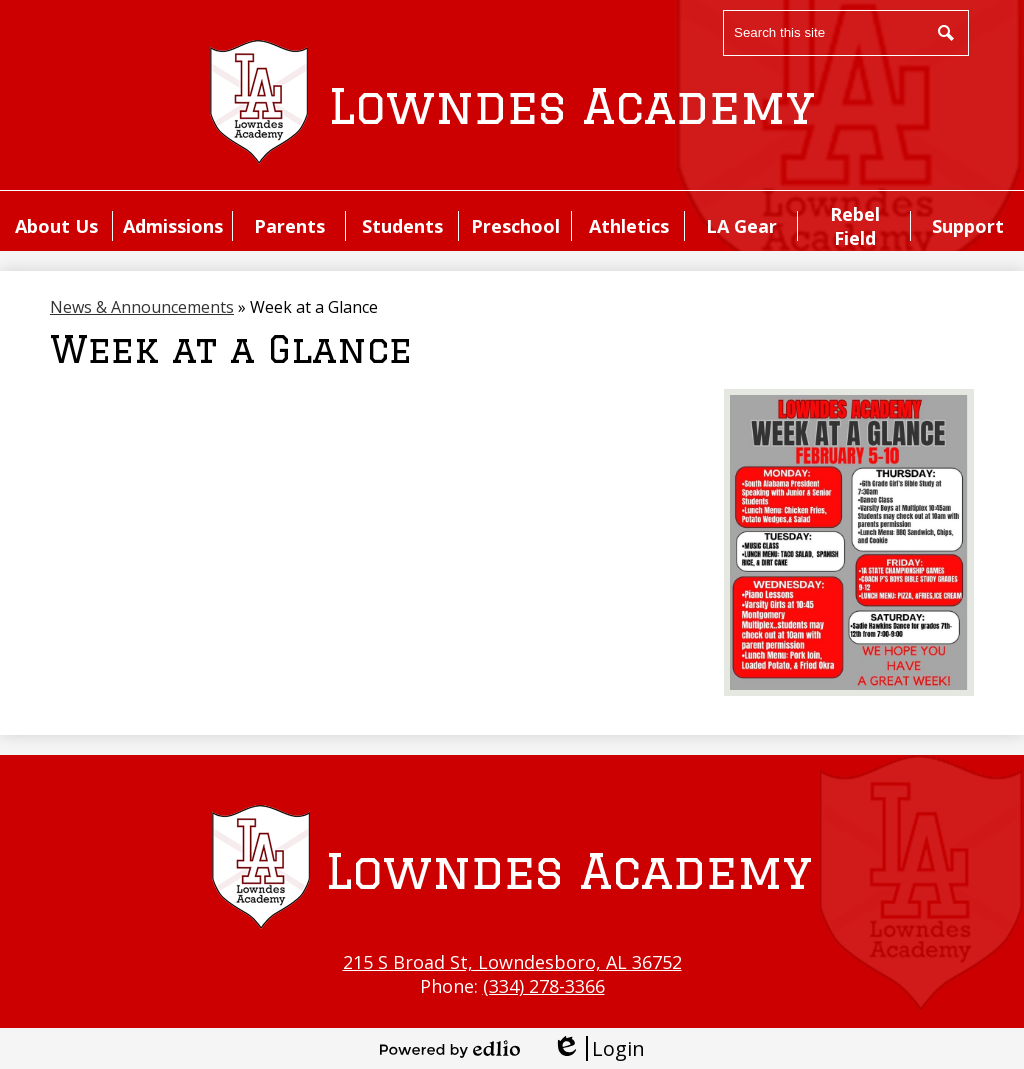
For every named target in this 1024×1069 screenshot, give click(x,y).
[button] (56, 226)
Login (598, 1048)
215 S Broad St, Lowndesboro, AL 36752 (512, 962)
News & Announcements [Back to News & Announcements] (142, 307)
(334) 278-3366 (544, 986)
